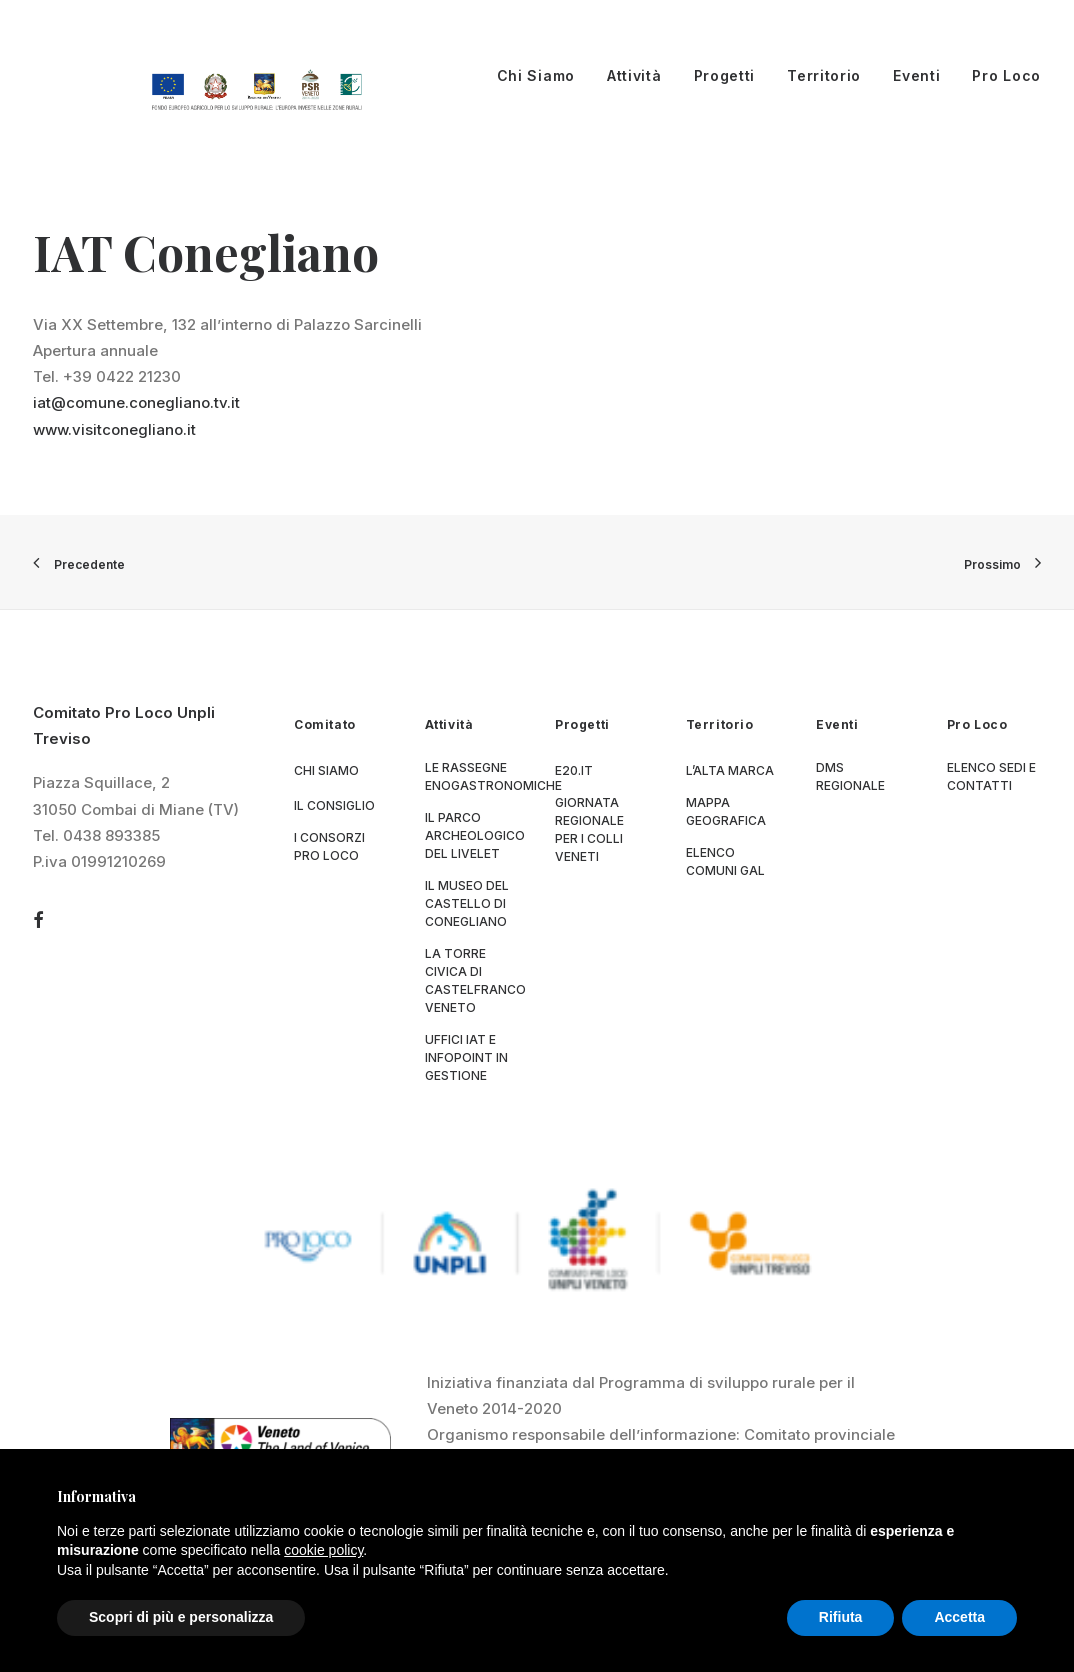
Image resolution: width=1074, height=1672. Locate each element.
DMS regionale (850, 776)
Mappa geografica (726, 811)
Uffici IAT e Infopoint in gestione (466, 1057)
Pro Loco (1006, 75)
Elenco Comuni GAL (725, 861)
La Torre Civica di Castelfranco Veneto (475, 980)
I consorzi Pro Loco (329, 846)
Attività (634, 75)
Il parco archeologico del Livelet (475, 835)
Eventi (916, 75)
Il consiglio (334, 805)
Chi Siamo (536, 75)
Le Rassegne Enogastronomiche (493, 776)
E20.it (574, 770)
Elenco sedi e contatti (991, 776)
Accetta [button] (959, 1617)
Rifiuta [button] (841, 1617)
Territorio (824, 75)
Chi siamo (326, 770)
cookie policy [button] (323, 1550)
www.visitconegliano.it (114, 429)
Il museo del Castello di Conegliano (467, 903)
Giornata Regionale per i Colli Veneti (589, 829)
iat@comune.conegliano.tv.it (136, 402)
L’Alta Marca (730, 770)
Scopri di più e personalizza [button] (181, 1617)
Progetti (725, 75)
